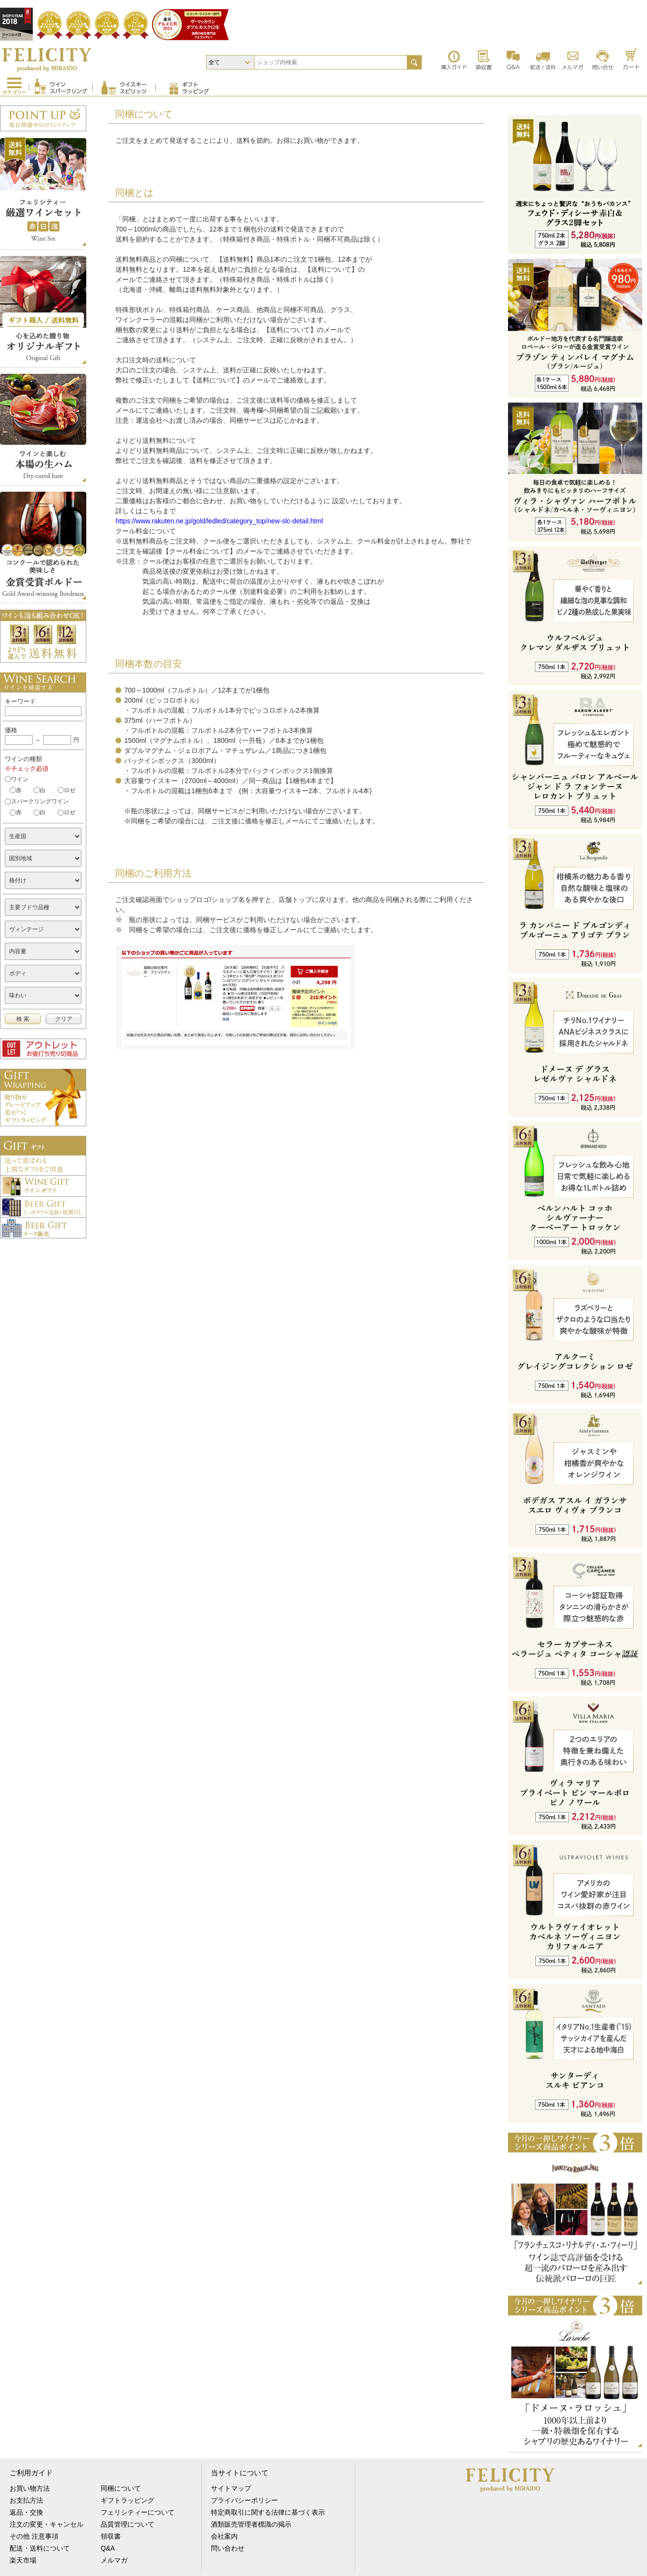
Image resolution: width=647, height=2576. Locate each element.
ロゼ (69, 790)
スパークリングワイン (40, 801)
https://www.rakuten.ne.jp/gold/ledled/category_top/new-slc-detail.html (219, 521)
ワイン (19, 779)
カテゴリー (14, 92)
